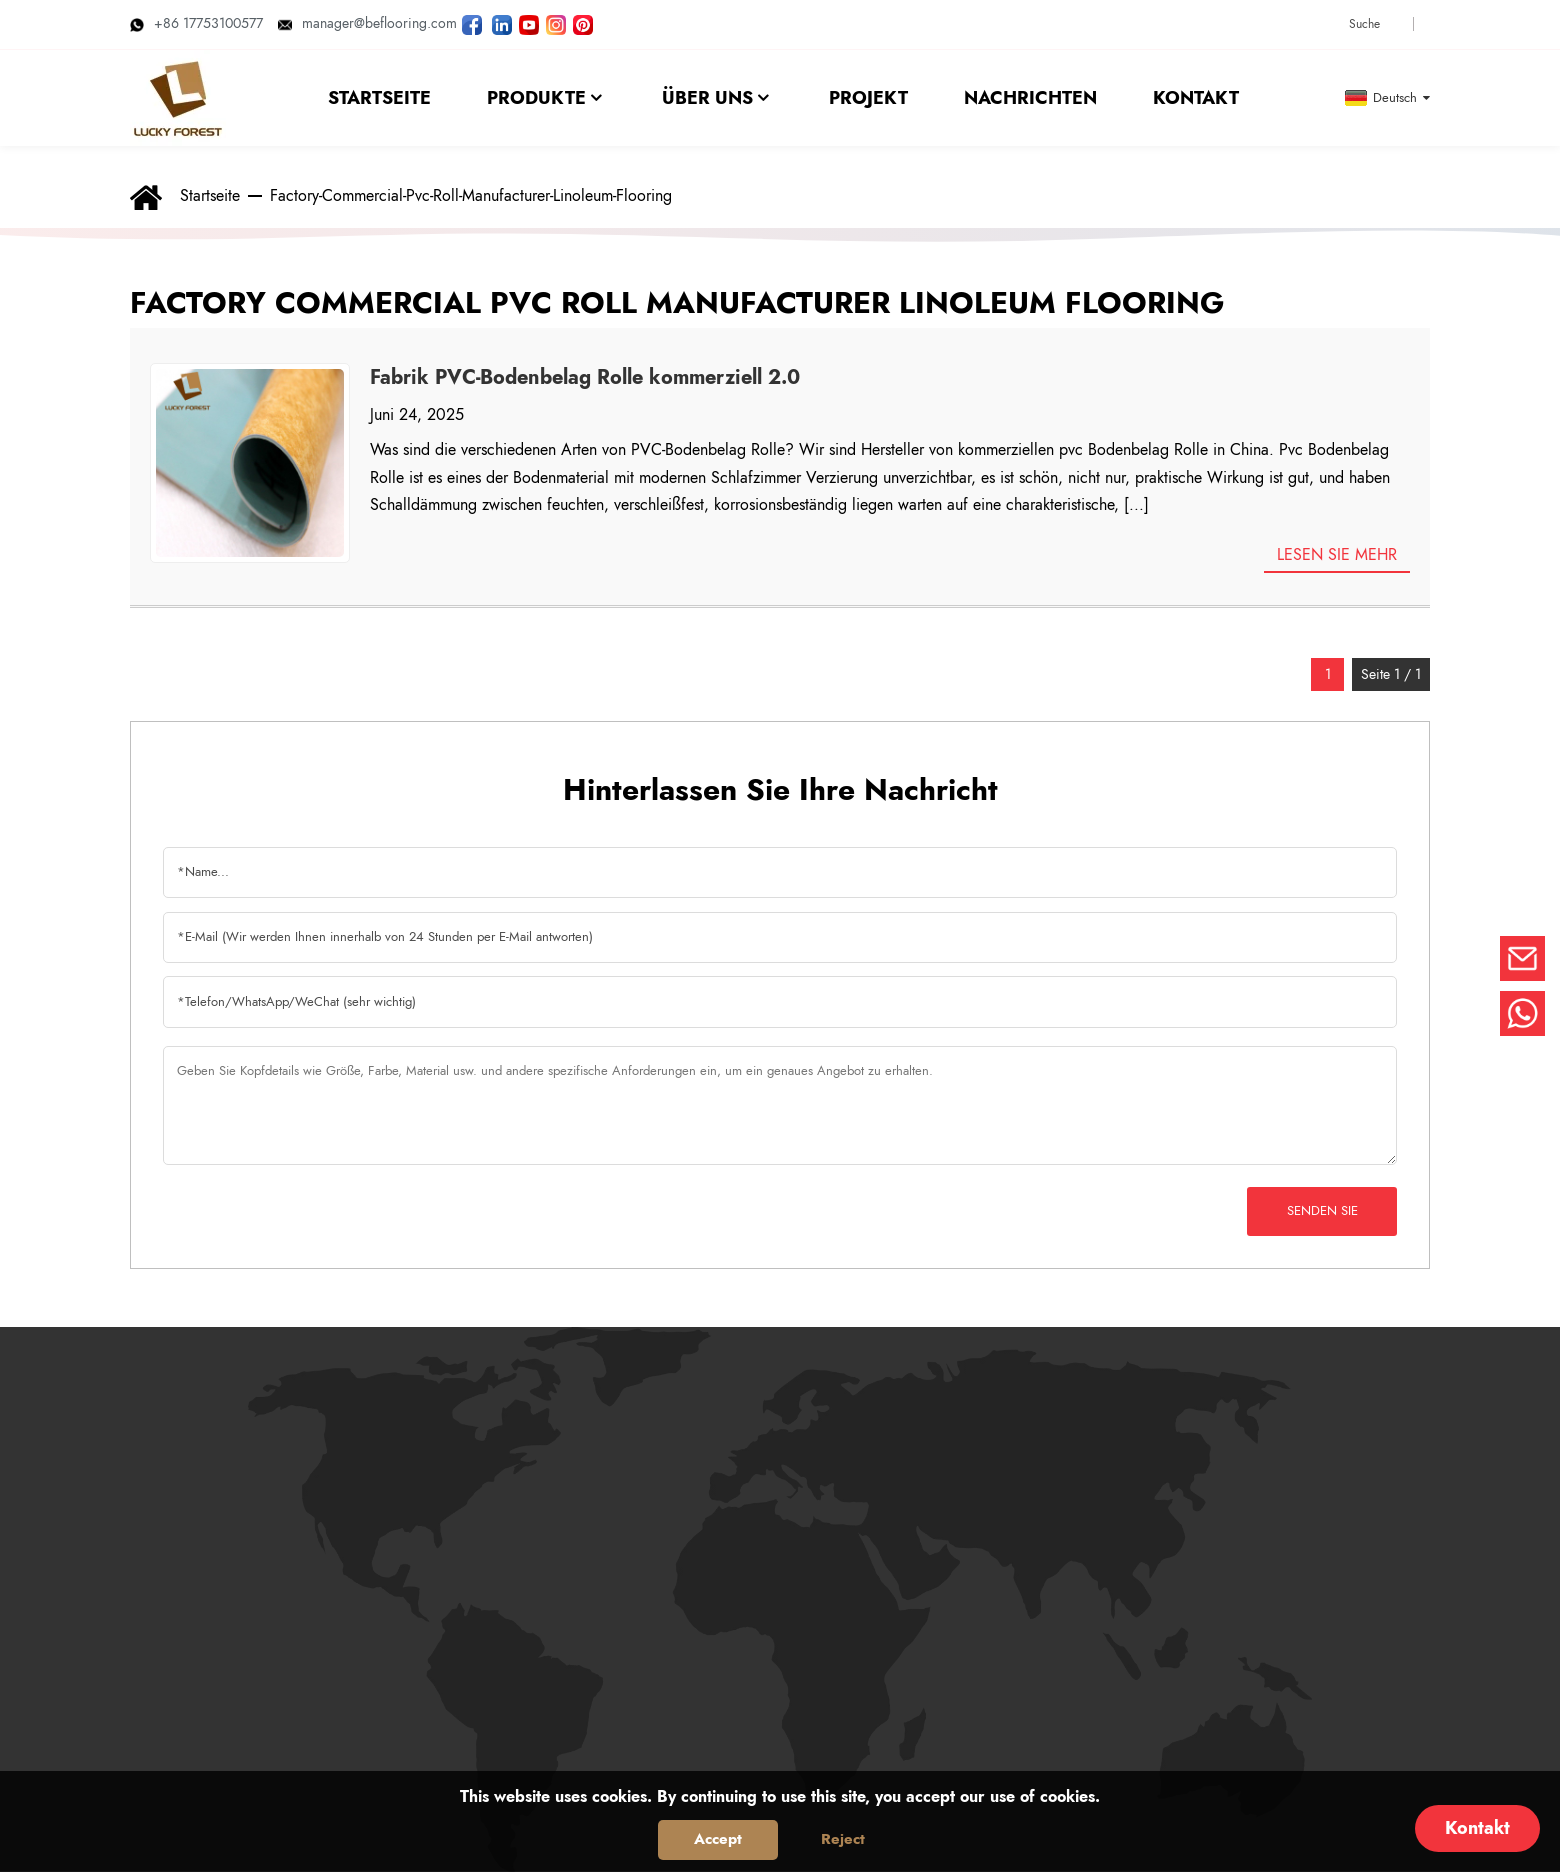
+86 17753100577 (196, 23)
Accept (718, 1839)
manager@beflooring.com (367, 23)
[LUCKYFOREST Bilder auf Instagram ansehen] (556, 23)
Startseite (210, 195)
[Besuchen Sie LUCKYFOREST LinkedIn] (502, 23)
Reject (843, 1839)
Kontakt (1477, 1828)
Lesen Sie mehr (1337, 554)
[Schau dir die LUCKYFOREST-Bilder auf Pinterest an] (583, 23)
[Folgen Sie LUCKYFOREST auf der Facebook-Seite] (472, 23)
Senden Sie (1322, 1210)
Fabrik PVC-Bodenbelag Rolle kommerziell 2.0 (585, 377)
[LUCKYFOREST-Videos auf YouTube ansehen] (529, 23)
